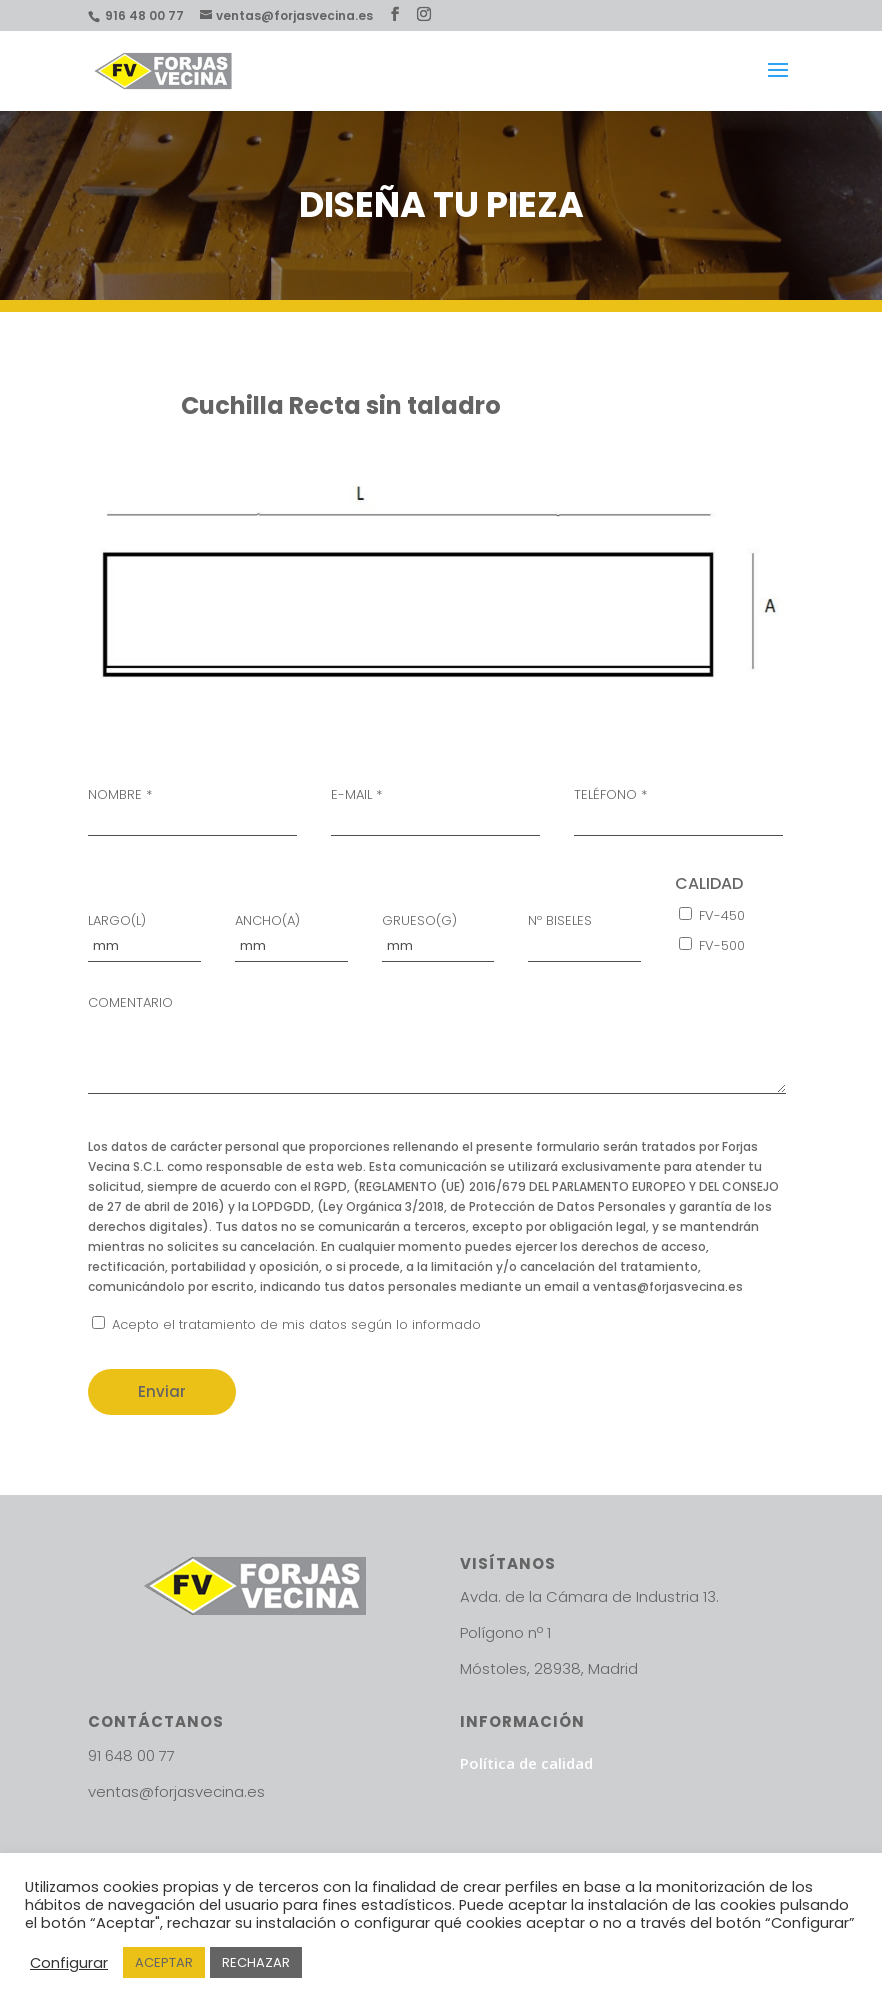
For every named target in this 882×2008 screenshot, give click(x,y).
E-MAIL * (435, 808)
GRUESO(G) (438, 934)
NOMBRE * (192, 808)
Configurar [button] (69, 1963)
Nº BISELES (584, 934)
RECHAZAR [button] (256, 1962)
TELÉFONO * (678, 808)
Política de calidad (526, 1763)
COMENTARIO (437, 1048)
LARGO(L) (144, 934)
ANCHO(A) (291, 934)
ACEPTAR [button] (164, 1962)
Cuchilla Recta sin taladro (341, 405)
